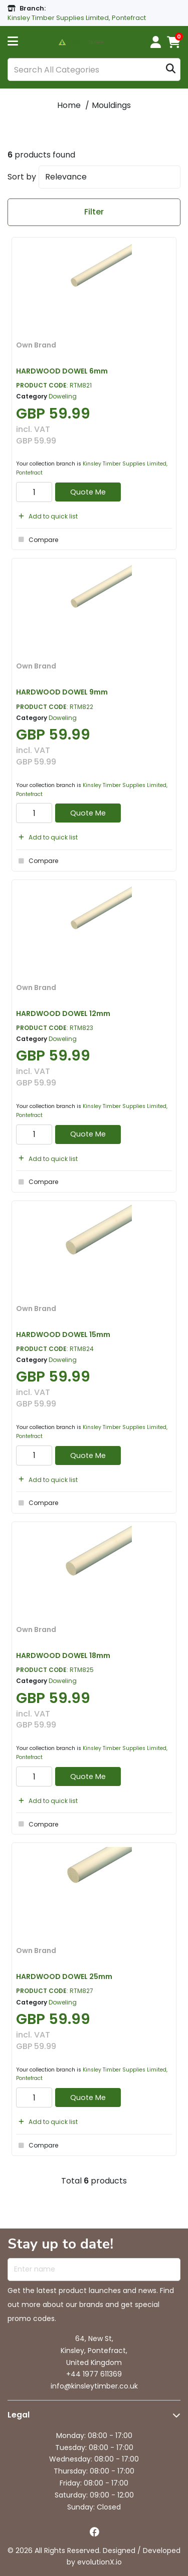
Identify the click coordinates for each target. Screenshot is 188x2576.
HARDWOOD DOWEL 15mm (63, 1335)
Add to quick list (47, 516)
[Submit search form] (170, 70)
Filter (94, 212)
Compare (37, 540)
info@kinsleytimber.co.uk (94, 2386)
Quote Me (88, 492)
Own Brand (36, 345)
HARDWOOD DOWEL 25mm (64, 1977)
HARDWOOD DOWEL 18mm (63, 1655)
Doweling (63, 396)
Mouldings (111, 105)
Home (69, 105)
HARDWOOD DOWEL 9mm (62, 692)
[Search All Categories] (94, 69)
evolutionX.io (99, 2562)
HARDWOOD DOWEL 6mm (62, 371)
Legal (19, 2414)
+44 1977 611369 (94, 2374)
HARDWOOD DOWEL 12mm (63, 1013)
